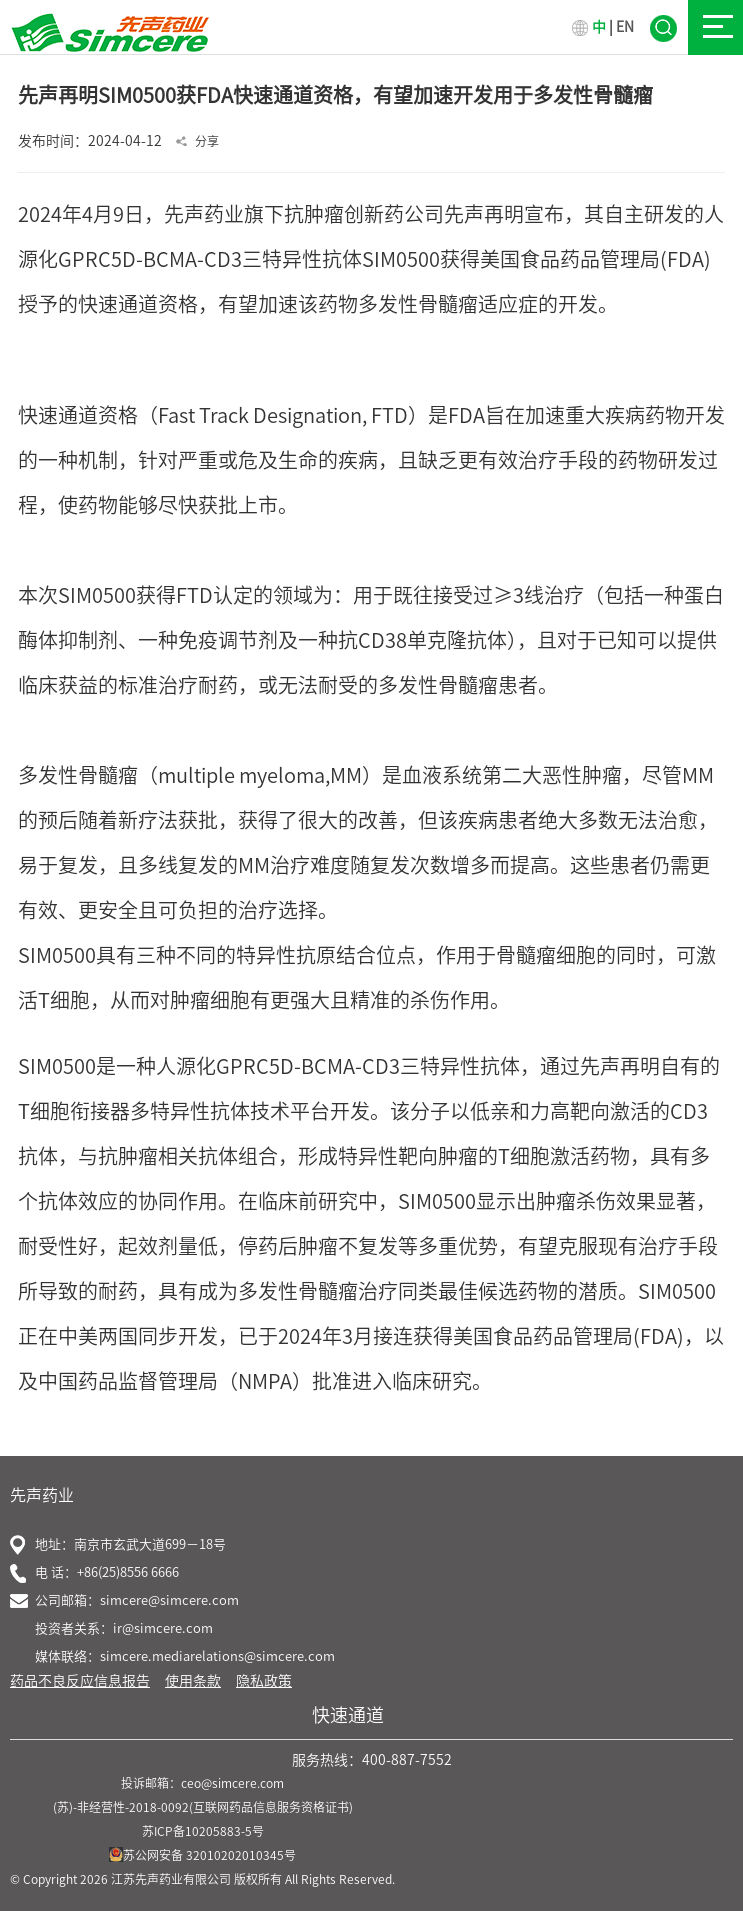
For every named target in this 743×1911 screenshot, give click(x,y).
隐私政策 (264, 1681)
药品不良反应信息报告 (80, 1681)
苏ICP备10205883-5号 (203, 1831)
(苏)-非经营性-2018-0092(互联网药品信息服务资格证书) (203, 1807)
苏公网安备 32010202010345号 (202, 1855)
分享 (207, 141)
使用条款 (193, 1681)
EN (625, 27)
